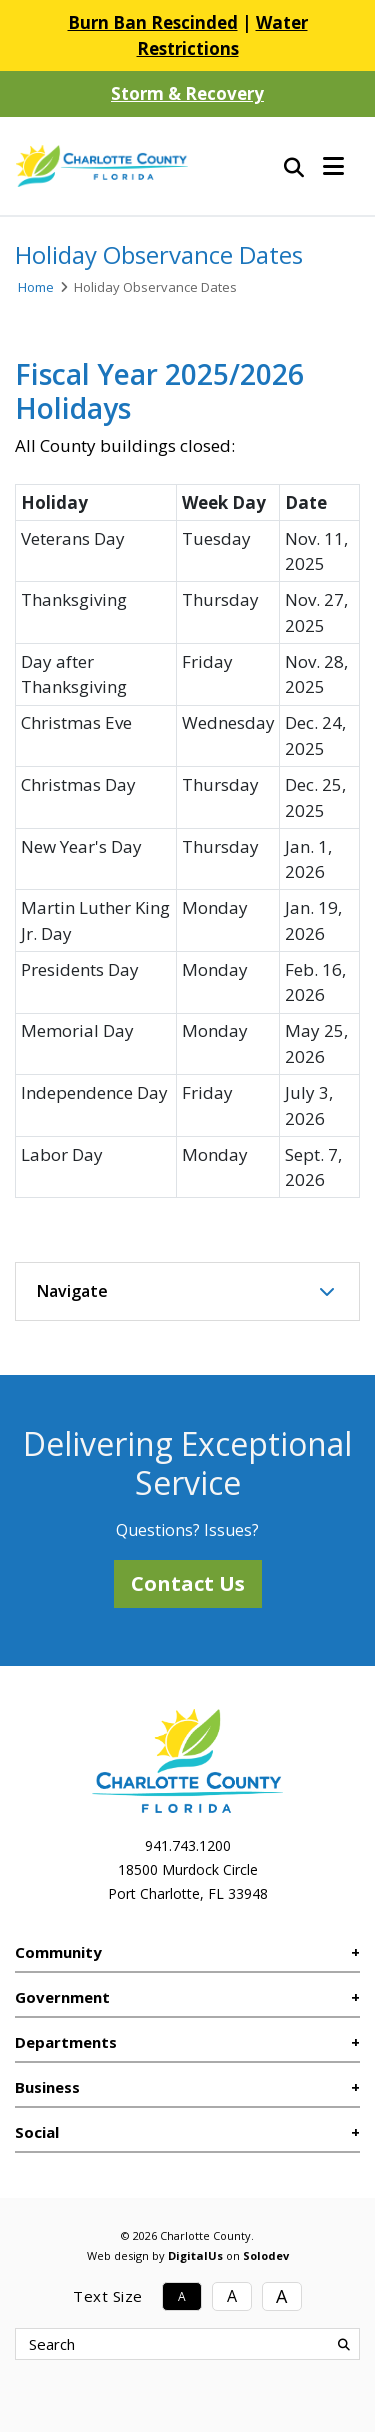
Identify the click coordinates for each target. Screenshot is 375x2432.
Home (36, 287)
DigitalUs (195, 2255)
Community (58, 1952)
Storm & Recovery (187, 93)
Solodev (266, 2255)
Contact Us (188, 1583)
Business (47, 2087)
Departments (66, 2042)
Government (62, 1997)
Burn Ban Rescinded (153, 22)
